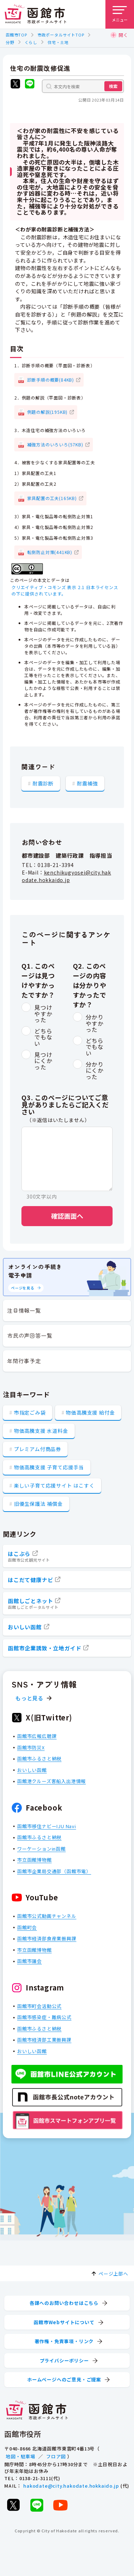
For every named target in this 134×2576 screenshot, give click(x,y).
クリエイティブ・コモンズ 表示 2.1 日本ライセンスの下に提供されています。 (64, 590)
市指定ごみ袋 (30, 1412)
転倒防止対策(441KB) (49, 552)
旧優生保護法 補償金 (38, 1503)
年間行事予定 (24, 1361)
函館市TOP (16, 35)
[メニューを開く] (119, 14)
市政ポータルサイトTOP (61, 35)
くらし (31, 42)
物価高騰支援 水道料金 (41, 1430)
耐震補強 (87, 783)
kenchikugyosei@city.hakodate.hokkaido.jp (66, 875)
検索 (113, 86)
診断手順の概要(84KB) (50, 379)
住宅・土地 (58, 42)
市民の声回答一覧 (29, 1335)
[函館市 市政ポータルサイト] (35, 14)
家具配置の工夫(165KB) (52, 498)
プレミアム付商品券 (37, 1449)
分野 (10, 42)
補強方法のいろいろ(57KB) (55, 444)
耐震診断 (43, 783)
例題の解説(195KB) (47, 412)
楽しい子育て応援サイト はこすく (54, 1485)
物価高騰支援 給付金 (90, 1412)
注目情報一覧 (24, 1310)
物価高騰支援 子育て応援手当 (49, 1467)
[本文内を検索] (83, 86)
